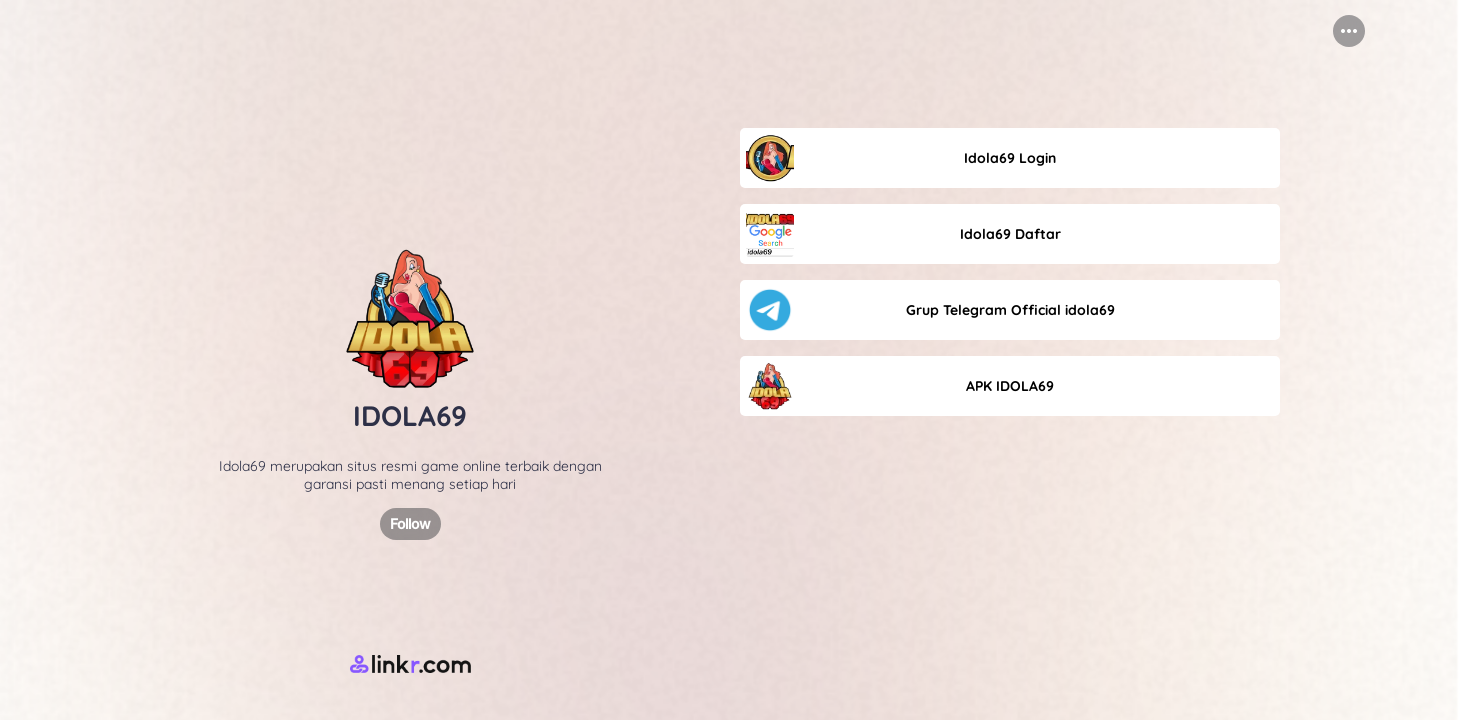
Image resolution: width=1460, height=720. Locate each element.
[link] (1010, 158)
